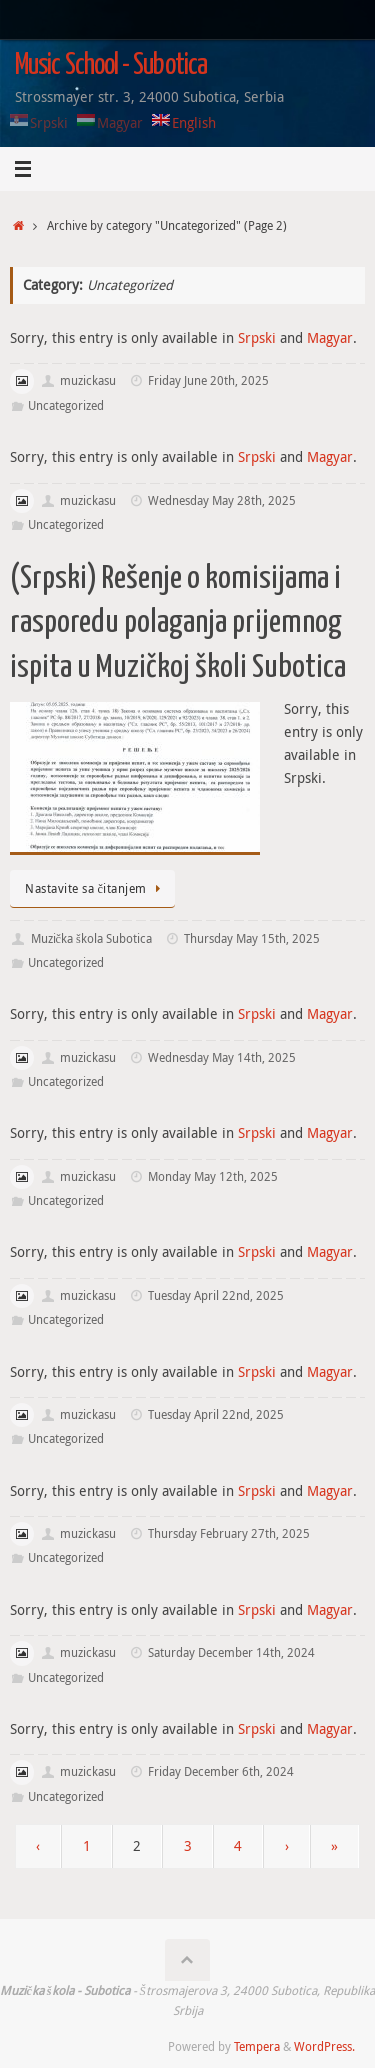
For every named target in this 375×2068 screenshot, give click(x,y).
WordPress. (324, 2046)
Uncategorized (66, 405)
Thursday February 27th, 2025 (229, 1533)
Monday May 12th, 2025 (213, 1176)
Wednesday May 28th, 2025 (222, 500)
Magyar (330, 338)
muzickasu (88, 380)
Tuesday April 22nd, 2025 (216, 1295)
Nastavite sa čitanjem (96, 888)
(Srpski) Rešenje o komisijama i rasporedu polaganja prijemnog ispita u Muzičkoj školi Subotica (178, 623)
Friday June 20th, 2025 (208, 380)
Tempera (257, 2046)
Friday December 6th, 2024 (221, 1771)
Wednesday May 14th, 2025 (222, 1057)
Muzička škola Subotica (91, 938)
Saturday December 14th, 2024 (231, 1652)
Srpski (257, 338)
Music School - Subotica (111, 66)
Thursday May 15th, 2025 (252, 938)
